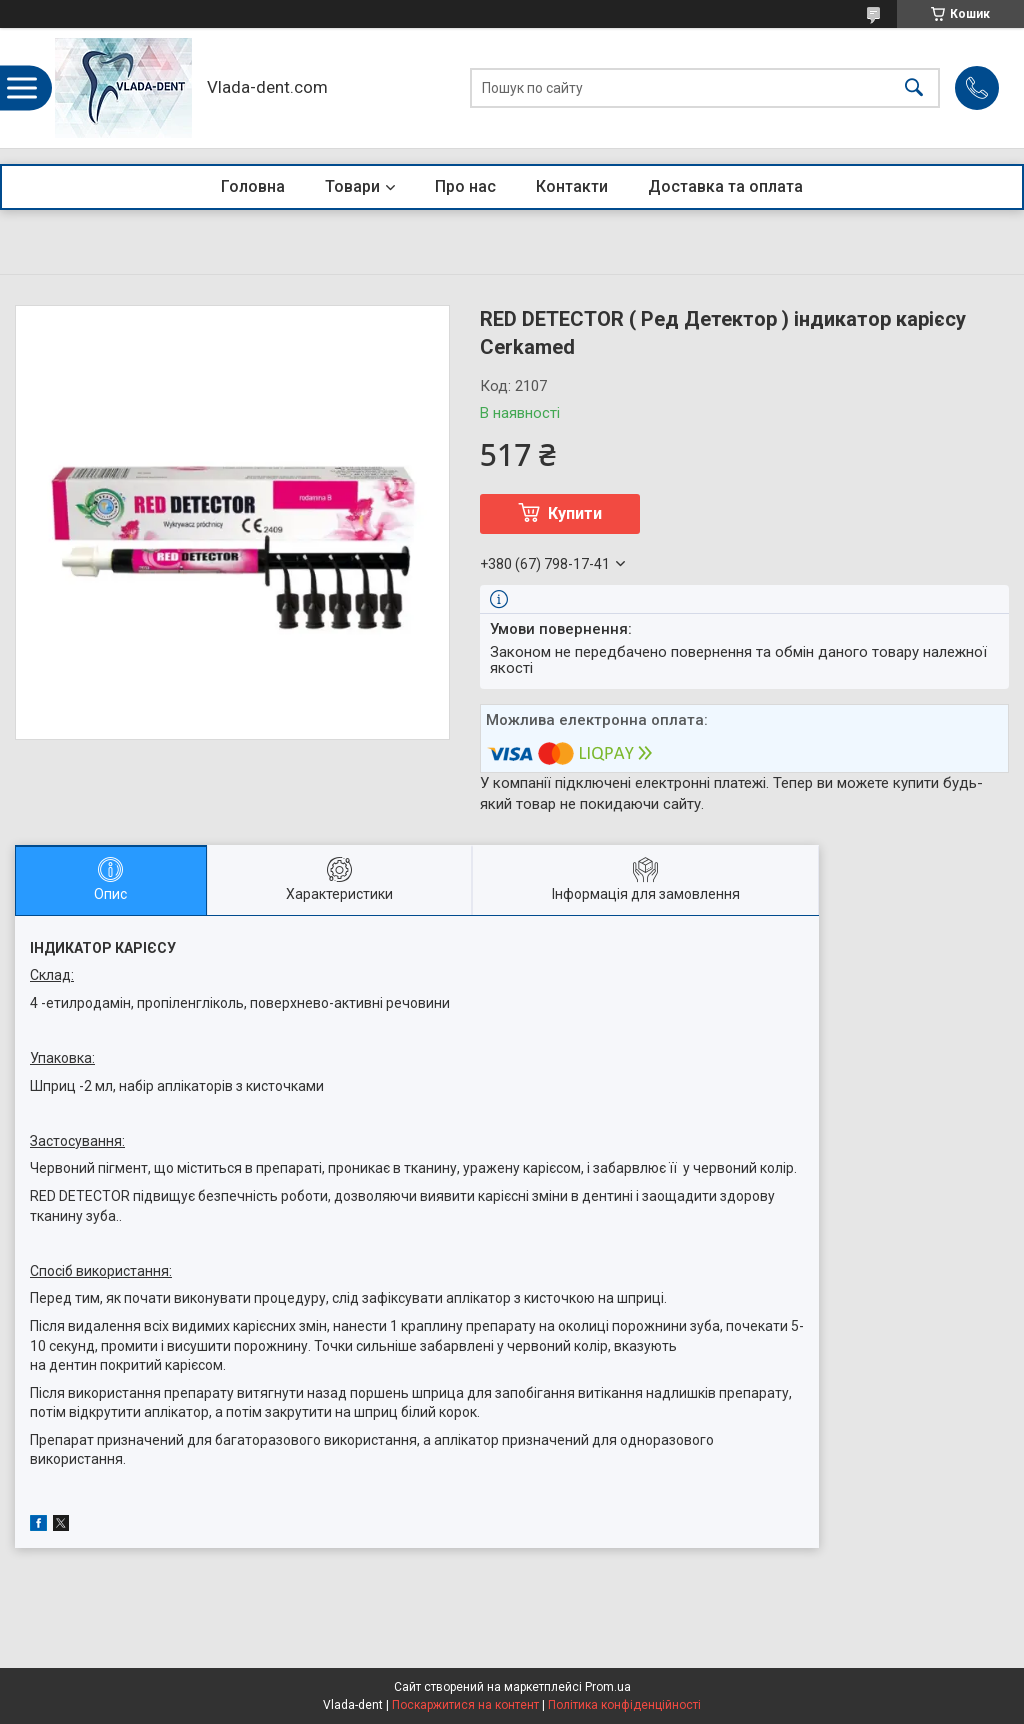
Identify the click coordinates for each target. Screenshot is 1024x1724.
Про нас (465, 186)
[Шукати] (914, 88)
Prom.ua (608, 1687)
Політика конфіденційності (624, 1705)
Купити (575, 513)
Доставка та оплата (725, 186)
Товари (352, 186)
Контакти (572, 186)
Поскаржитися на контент (465, 1705)
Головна (253, 186)
